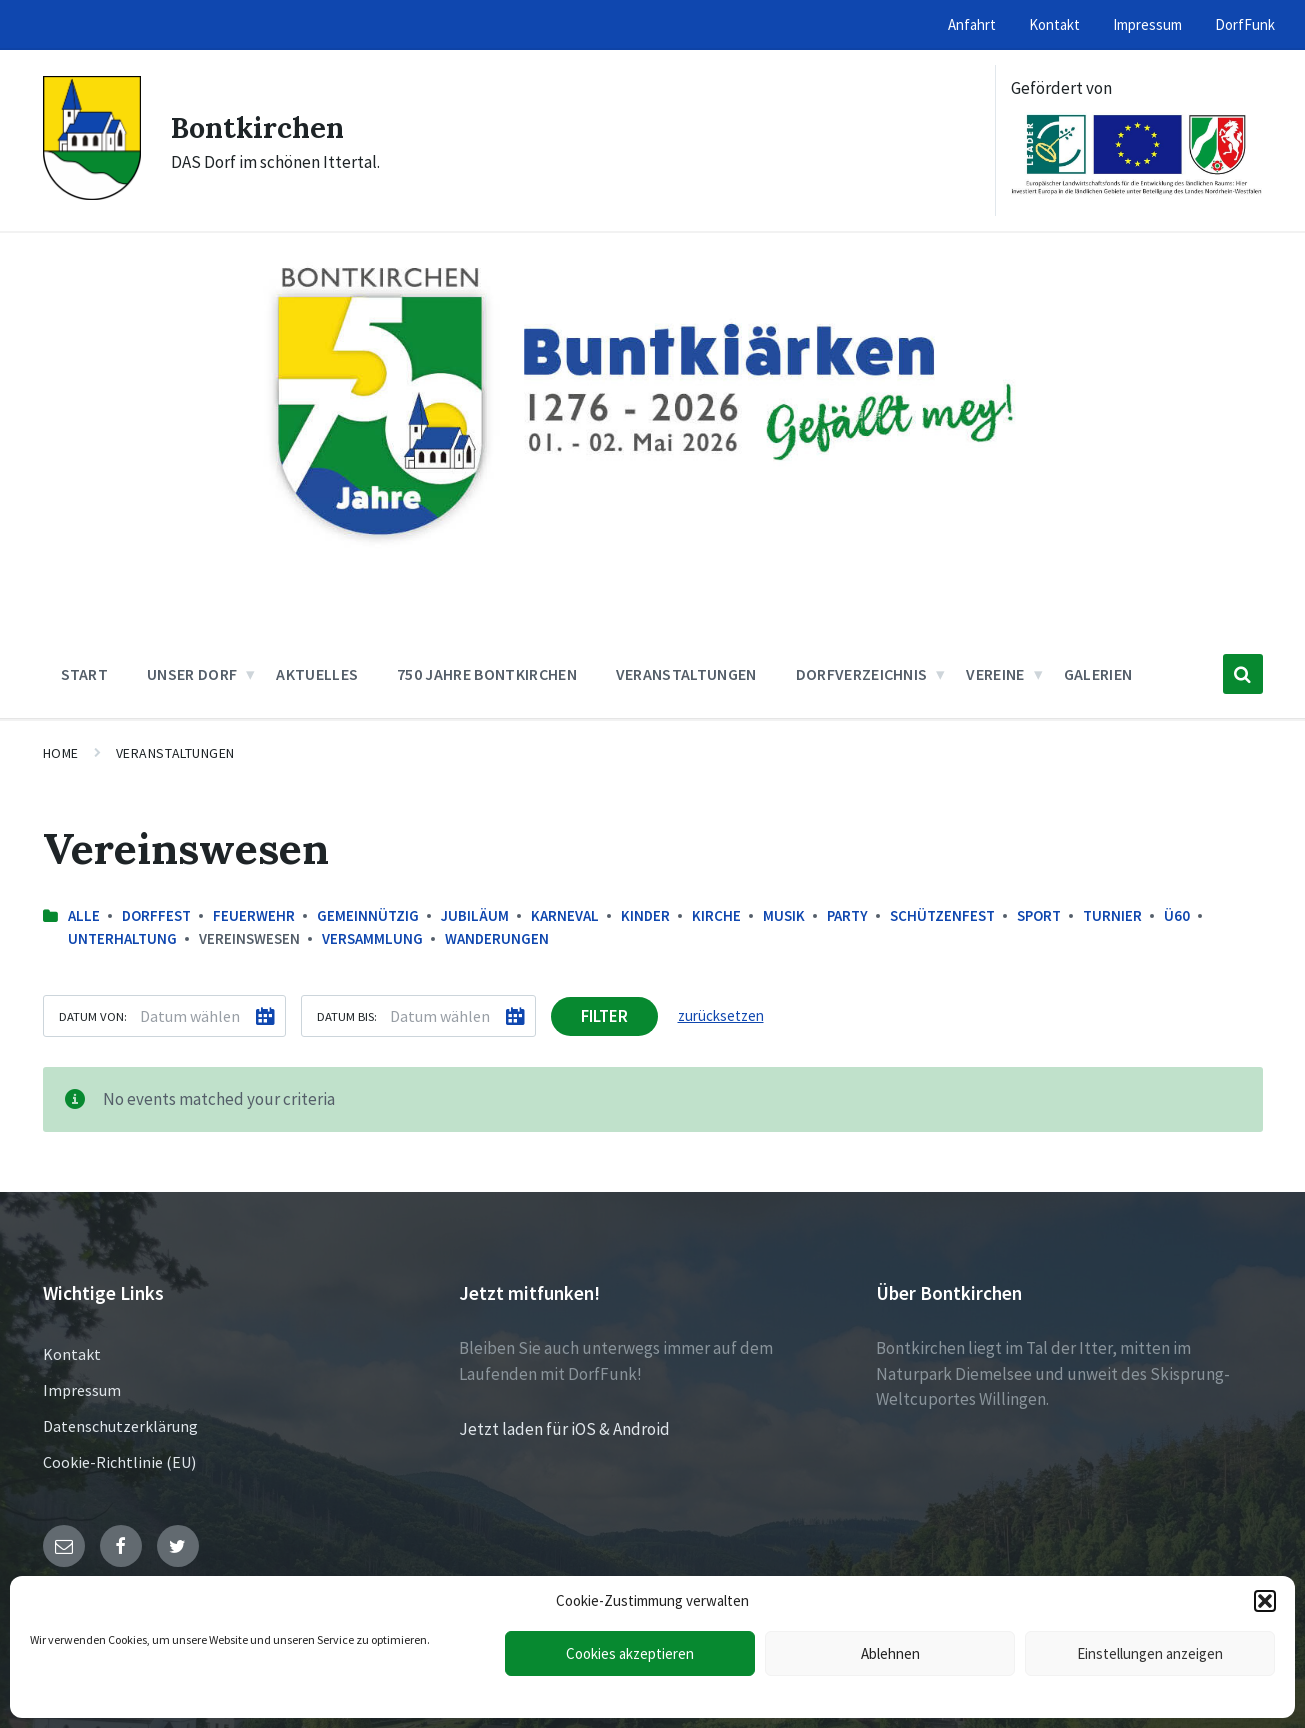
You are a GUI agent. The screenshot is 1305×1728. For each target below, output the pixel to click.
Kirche (716, 915)
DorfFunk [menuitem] (1245, 24)
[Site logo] (92, 194)
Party (847, 915)
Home (61, 753)
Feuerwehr (254, 915)
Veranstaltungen (175, 753)
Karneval (565, 915)
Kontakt (72, 1354)
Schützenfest (942, 915)
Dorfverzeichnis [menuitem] (862, 674)
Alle (84, 915)
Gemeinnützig (368, 915)
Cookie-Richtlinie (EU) (119, 1462)
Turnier (1112, 915)
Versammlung (372, 938)
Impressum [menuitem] (1147, 24)
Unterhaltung (122, 938)
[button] (1265, 1601)
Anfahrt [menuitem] (972, 24)
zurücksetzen (721, 1015)
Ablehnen (890, 1653)
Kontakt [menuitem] (1054, 24)
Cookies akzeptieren (630, 1653)
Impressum (82, 1390)
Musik (784, 915)
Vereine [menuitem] (995, 674)
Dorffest (156, 915)
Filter (604, 1016)
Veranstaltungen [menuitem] (686, 674)
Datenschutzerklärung (120, 1426)
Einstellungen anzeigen (1150, 1653)
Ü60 (1177, 915)
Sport (1039, 915)
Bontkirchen (261, 127)
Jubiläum (475, 915)
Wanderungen (497, 938)
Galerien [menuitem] (1098, 674)
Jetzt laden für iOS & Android (564, 1429)
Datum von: (93, 1016)
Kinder (645, 915)
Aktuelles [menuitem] (317, 674)
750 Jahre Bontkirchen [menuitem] (487, 674)
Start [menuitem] (85, 674)
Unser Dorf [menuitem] (192, 674)
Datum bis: (347, 1016)
